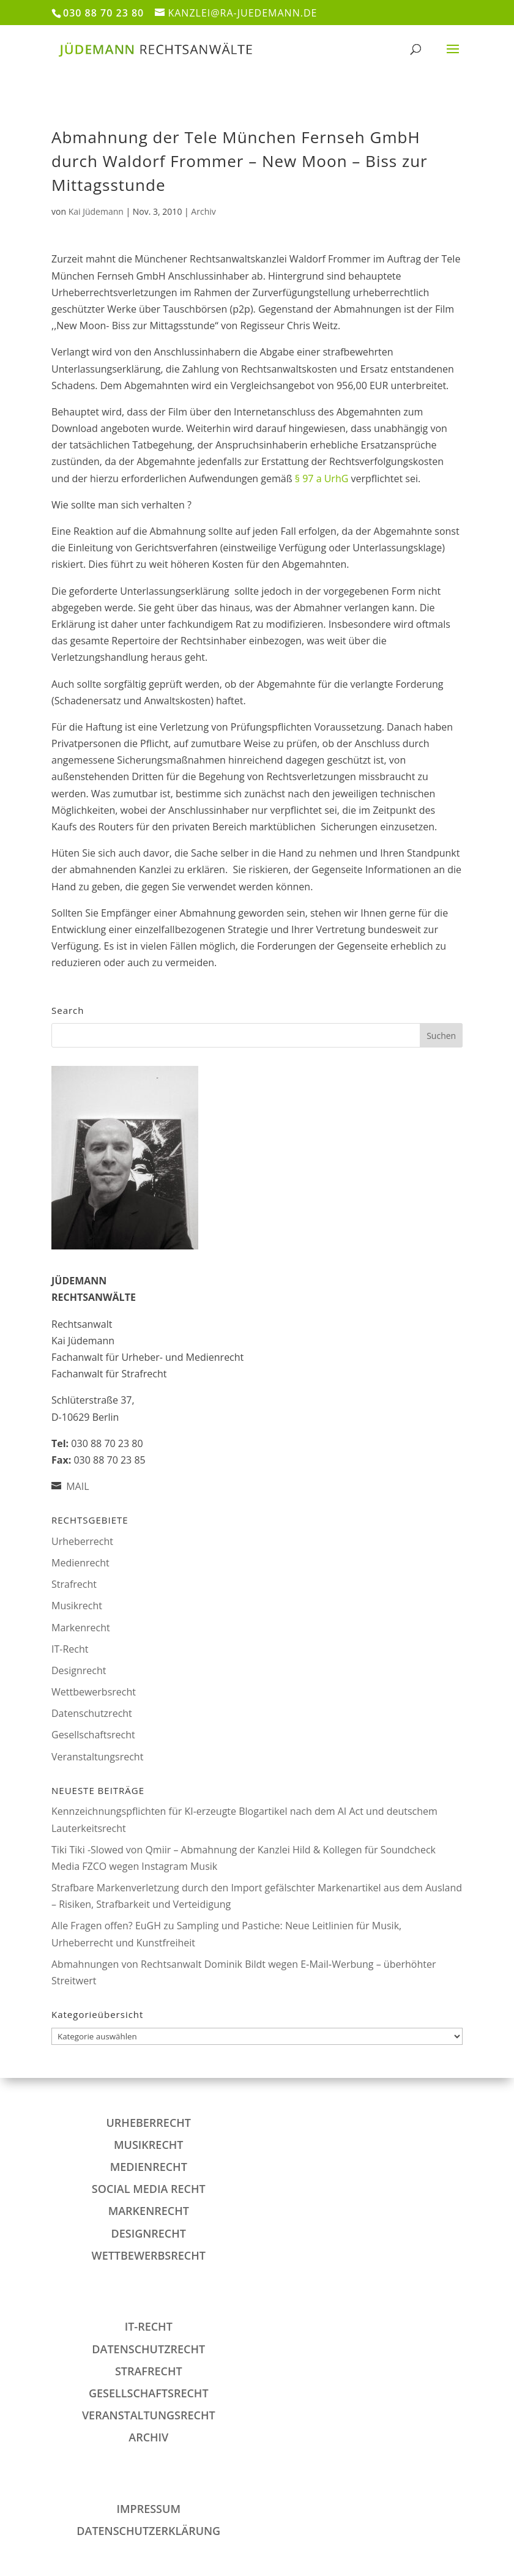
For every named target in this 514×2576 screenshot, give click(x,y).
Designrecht (78, 1670)
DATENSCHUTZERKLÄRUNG (148, 2530)
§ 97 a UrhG (322, 478)
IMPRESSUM (149, 2508)
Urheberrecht (82, 1541)
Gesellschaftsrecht (93, 1734)
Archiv (203, 211)
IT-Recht (69, 1649)
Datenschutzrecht (91, 1713)
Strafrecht (74, 1584)
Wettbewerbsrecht (93, 1692)
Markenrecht (80, 1627)
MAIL (77, 1486)
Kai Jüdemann (96, 211)
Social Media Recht (149, 2188)
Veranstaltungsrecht (97, 1756)
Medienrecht (80, 1562)
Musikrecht (76, 1605)
